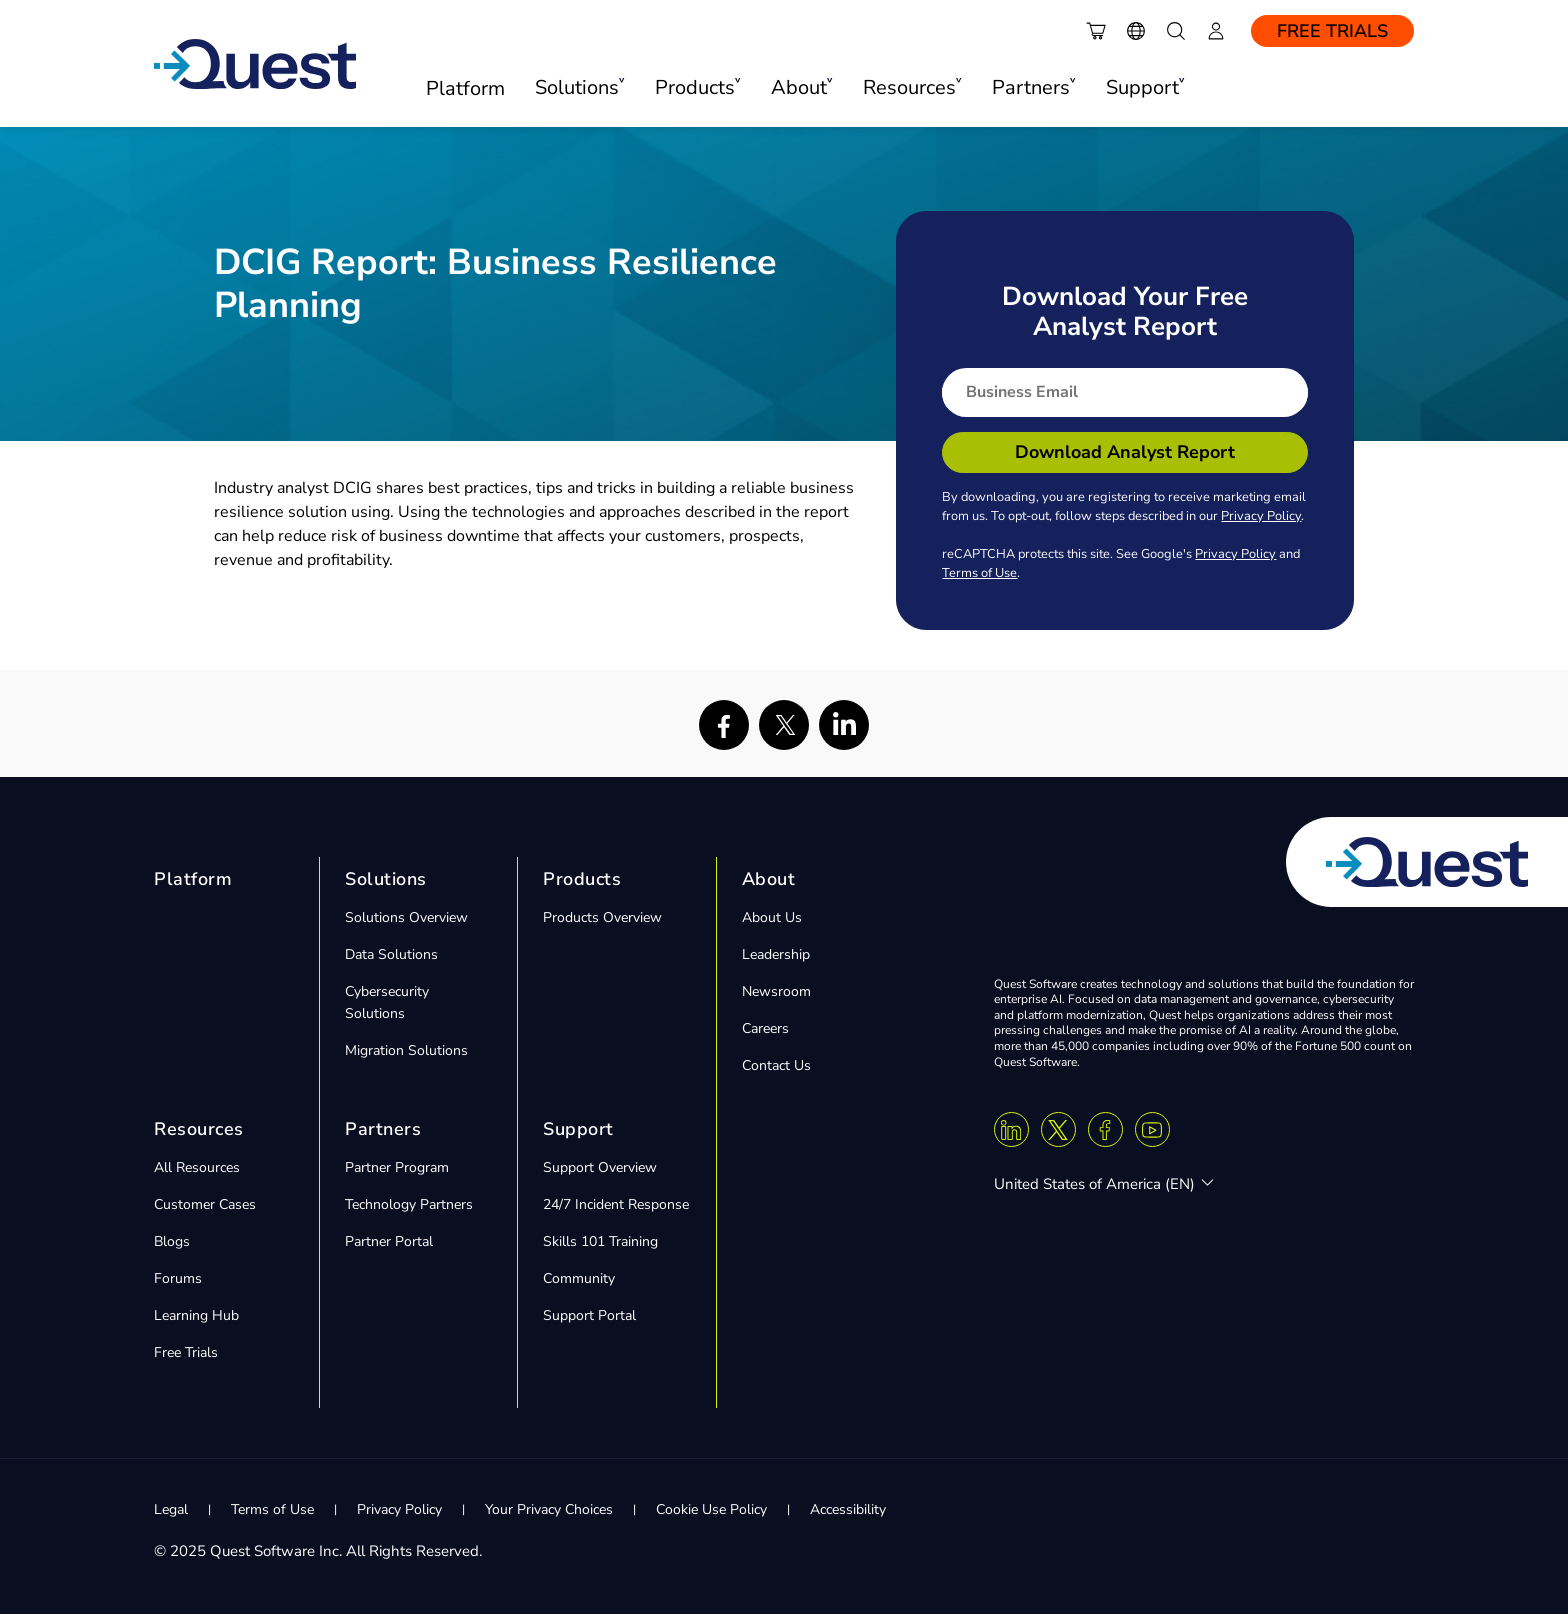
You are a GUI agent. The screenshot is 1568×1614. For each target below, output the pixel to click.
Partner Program (397, 1167)
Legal (171, 1509)
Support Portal (589, 1315)
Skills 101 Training (600, 1241)
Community (579, 1278)
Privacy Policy (1261, 516)
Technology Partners (409, 1204)
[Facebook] (1105, 1129)
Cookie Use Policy (711, 1509)
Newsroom (776, 991)
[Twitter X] (1058, 1129)
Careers (765, 1028)
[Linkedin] (1011, 1129)
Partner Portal (389, 1241)
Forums (178, 1278)
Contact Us (776, 1065)
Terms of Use (979, 573)
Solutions (386, 879)
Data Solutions (391, 954)
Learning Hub (196, 1315)
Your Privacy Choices (549, 1509)
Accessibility (848, 1509)
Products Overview (602, 917)
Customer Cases (205, 1204)
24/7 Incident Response (616, 1204)
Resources (199, 1129)
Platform (465, 88)
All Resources (197, 1167)
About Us (772, 917)
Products (582, 879)
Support (578, 1129)
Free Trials (1332, 31)
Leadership (776, 954)
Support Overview (600, 1167)
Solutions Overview (406, 917)
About (769, 879)
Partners (383, 1129)
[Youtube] (1152, 1129)
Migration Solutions (406, 1050)
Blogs (172, 1241)
